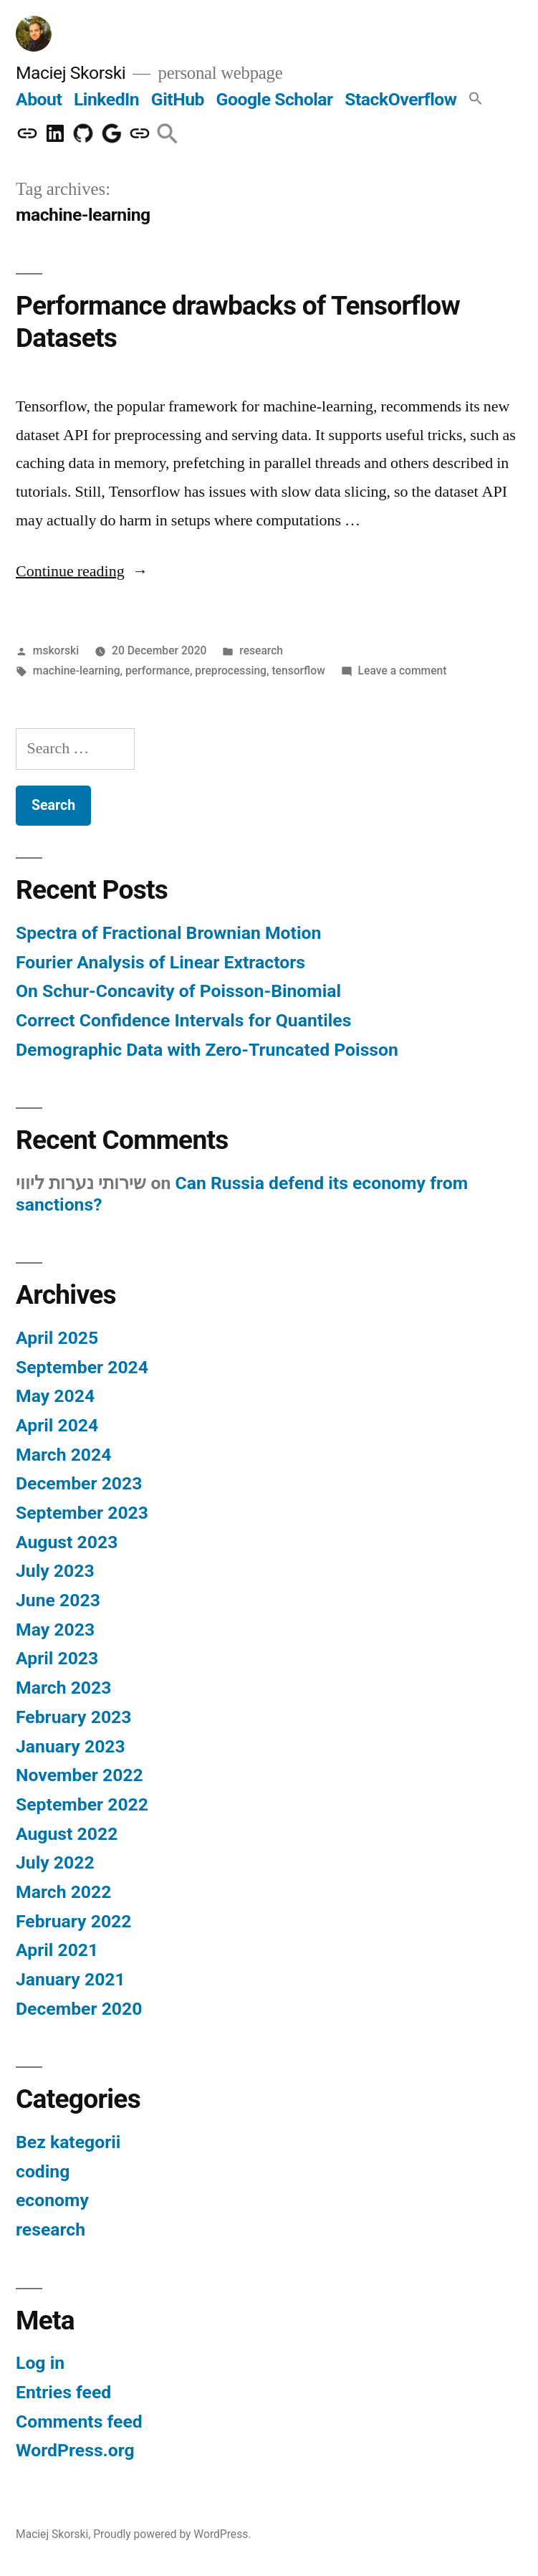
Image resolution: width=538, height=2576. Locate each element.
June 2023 (58, 1600)
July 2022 (55, 1862)
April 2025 (57, 1337)
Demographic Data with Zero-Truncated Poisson (207, 1049)
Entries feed (63, 2392)
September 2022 (82, 1804)
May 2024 (55, 1395)
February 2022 (73, 1921)
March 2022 (63, 1891)
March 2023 (63, 1687)
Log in (40, 2362)
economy (52, 2200)
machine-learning (76, 670)
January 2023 (70, 1746)
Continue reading (82, 571)
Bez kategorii (68, 2142)
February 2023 (73, 1717)
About (39, 99)
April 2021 (57, 1950)
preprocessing (230, 670)
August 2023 (66, 1542)
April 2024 (57, 1425)
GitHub (177, 99)
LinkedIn (106, 99)
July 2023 (55, 1570)
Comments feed (79, 2421)
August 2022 (66, 1833)
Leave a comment (402, 670)
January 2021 (70, 1979)
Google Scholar (274, 99)
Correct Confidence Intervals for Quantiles (183, 1020)
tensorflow (298, 670)
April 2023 (57, 1658)
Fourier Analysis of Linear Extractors (160, 962)
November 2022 (79, 1775)
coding (42, 2171)
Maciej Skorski (70, 72)
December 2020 (79, 2008)
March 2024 (63, 1454)
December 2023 (79, 1483)
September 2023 (82, 1512)
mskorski (56, 650)
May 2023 (55, 1629)
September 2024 (82, 1367)
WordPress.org (75, 2450)
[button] (476, 99)
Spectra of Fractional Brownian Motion (168, 932)
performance (157, 670)
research (261, 650)
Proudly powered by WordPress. (172, 2534)
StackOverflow (400, 99)
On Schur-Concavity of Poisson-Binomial (178, 991)
